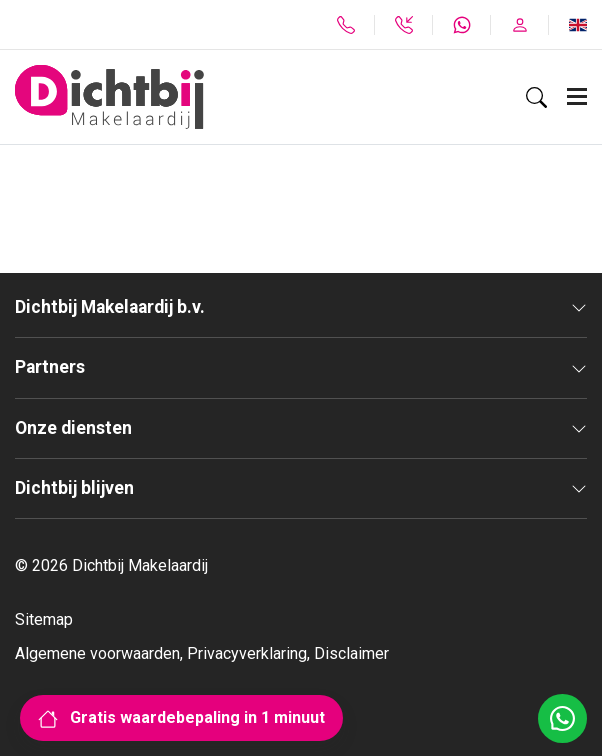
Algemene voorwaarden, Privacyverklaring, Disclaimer (202, 653)
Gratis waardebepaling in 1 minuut (181, 717)
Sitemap (44, 619)
